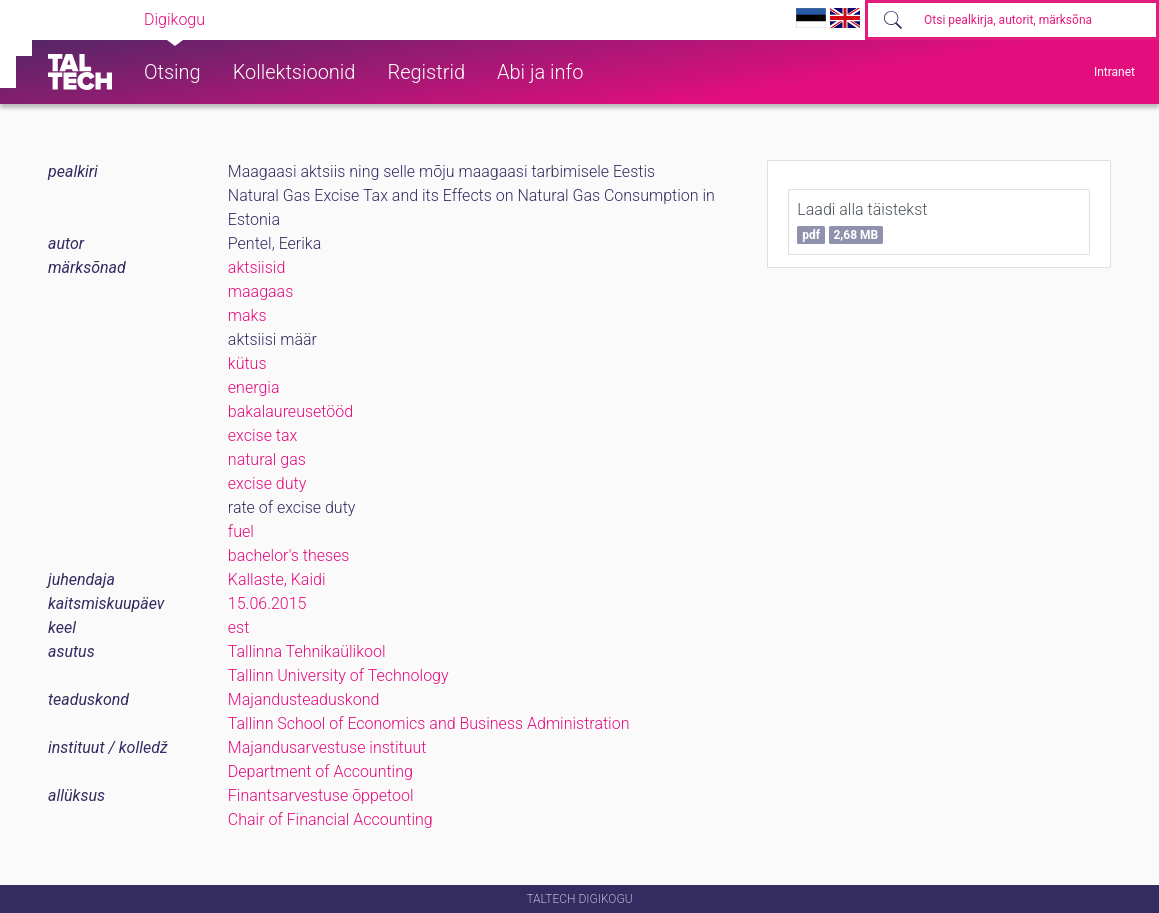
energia (254, 387)
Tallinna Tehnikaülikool (307, 651)
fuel (241, 531)
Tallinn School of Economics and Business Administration (429, 723)
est (239, 627)
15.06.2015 (267, 603)
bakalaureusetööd (290, 411)
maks (247, 315)
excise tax (263, 435)
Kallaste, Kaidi (277, 579)
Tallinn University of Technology (338, 675)
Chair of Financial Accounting (330, 819)
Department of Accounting (320, 771)
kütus (247, 363)
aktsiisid (256, 267)
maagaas (260, 291)
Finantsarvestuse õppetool (321, 795)
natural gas (267, 459)
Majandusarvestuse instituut (327, 747)
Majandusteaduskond (303, 699)
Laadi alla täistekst (862, 222)
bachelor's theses (289, 555)
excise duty (267, 483)
